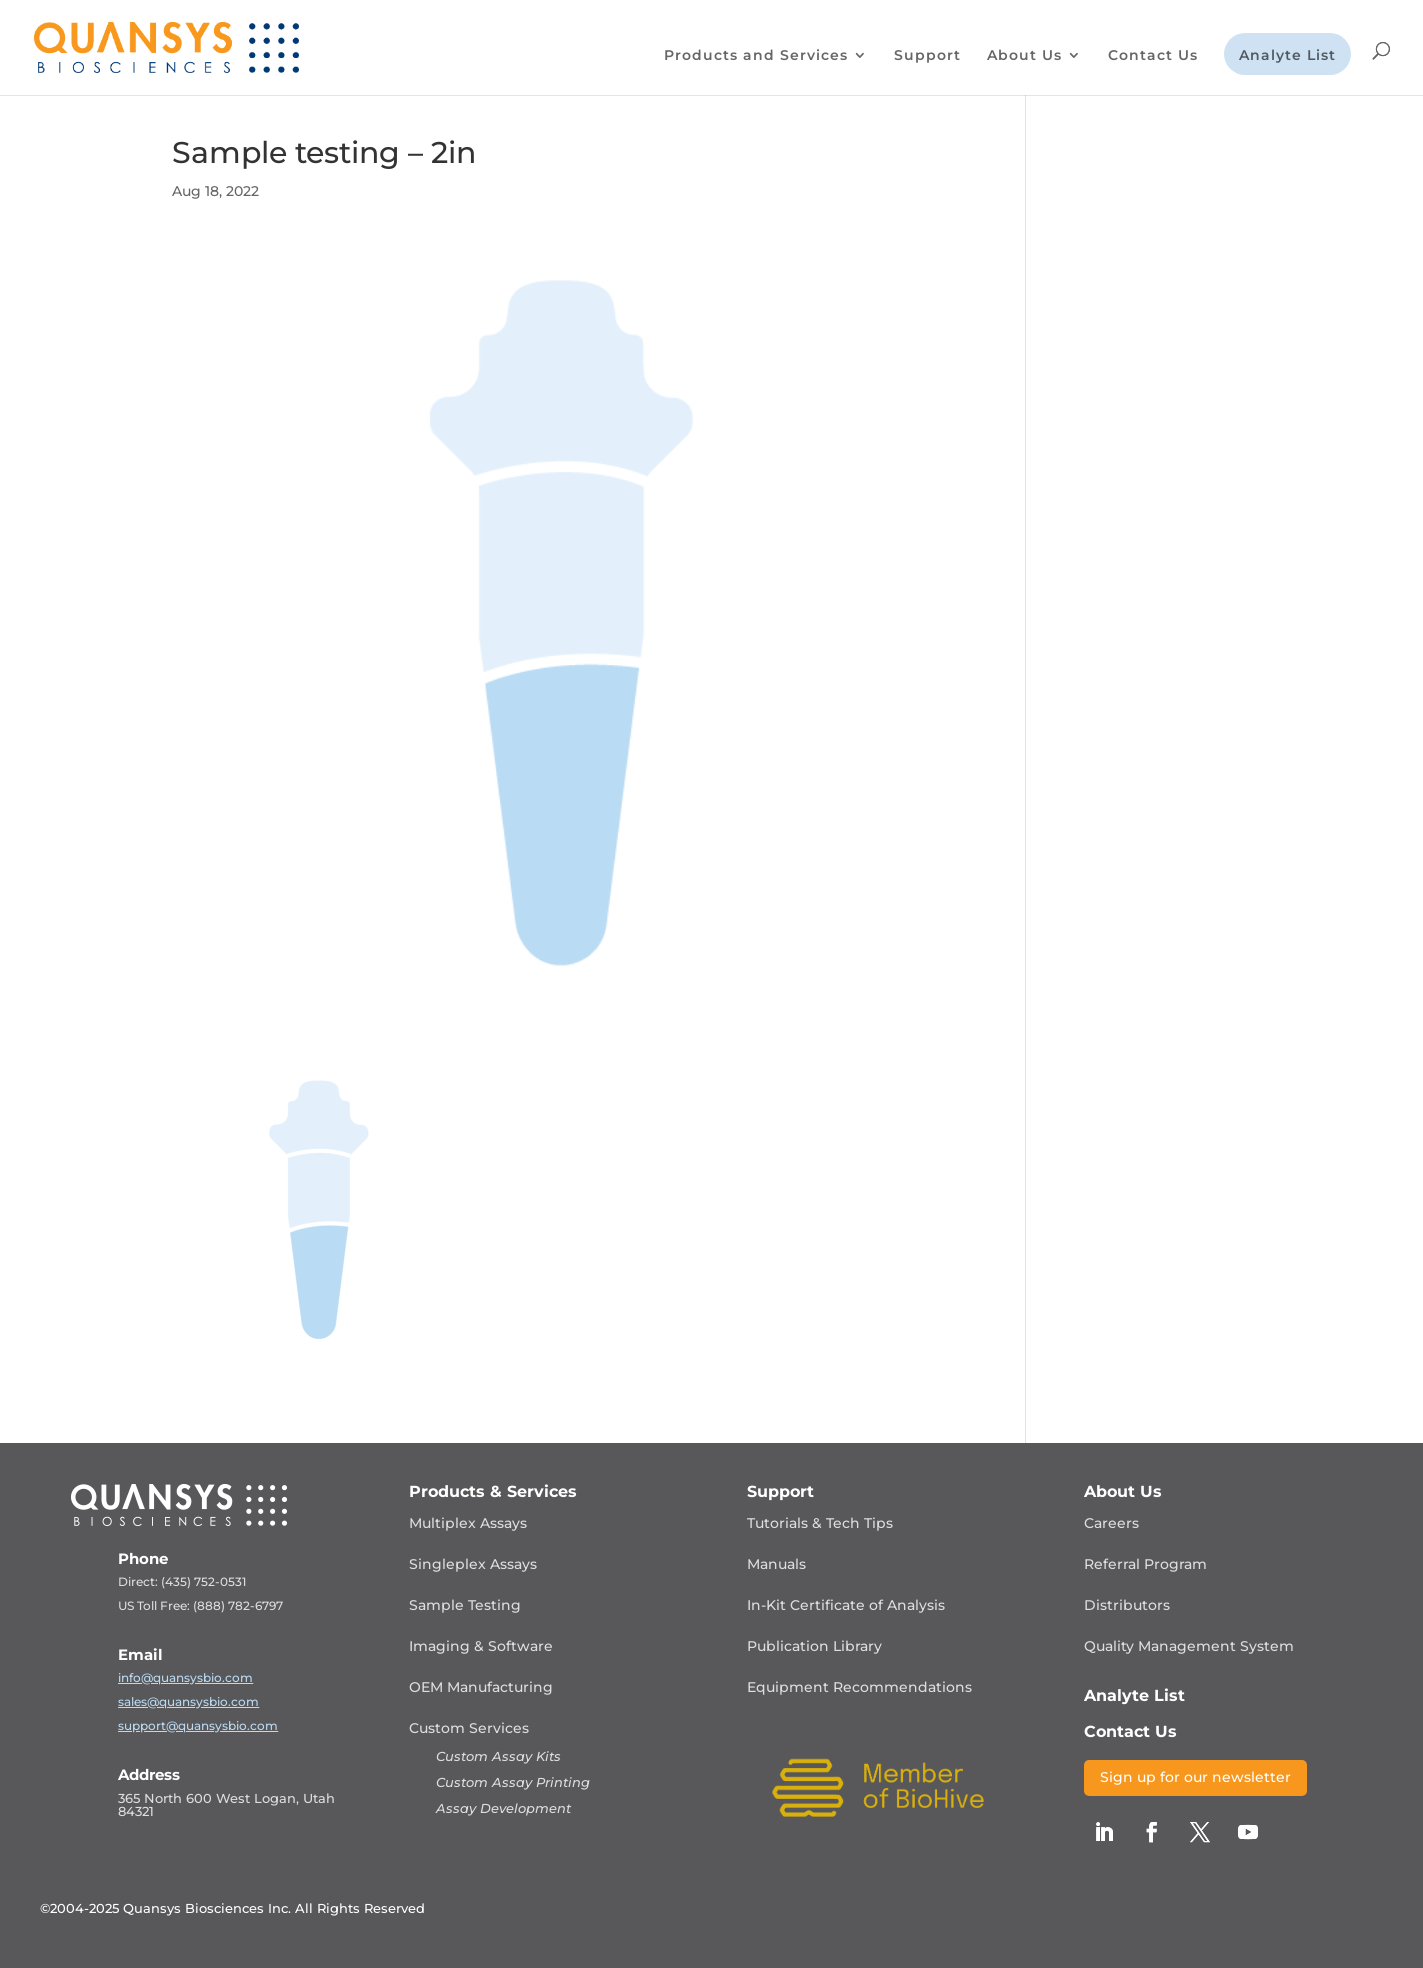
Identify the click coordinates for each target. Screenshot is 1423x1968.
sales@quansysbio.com (188, 1701)
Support (927, 56)
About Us (1024, 56)
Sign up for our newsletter (1195, 1777)
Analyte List (1287, 56)
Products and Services (756, 56)
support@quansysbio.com (198, 1725)
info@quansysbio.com (185, 1677)
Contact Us (1153, 56)
